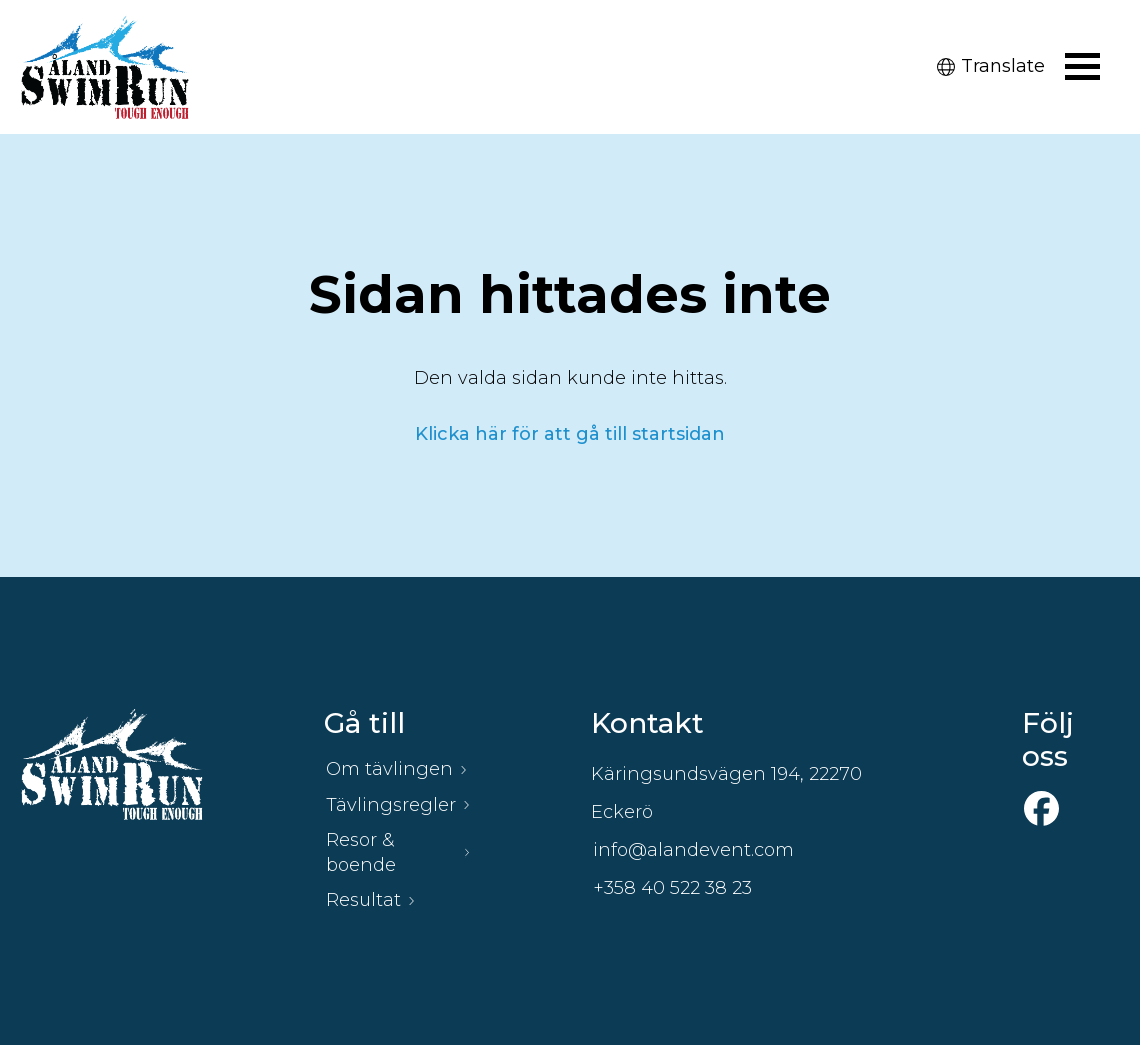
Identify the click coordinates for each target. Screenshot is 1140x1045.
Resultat (363, 900)
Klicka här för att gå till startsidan (570, 434)
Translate (991, 66)
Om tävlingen (389, 769)
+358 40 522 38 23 (672, 888)
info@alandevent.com (693, 850)
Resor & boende (361, 852)
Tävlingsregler (391, 805)
